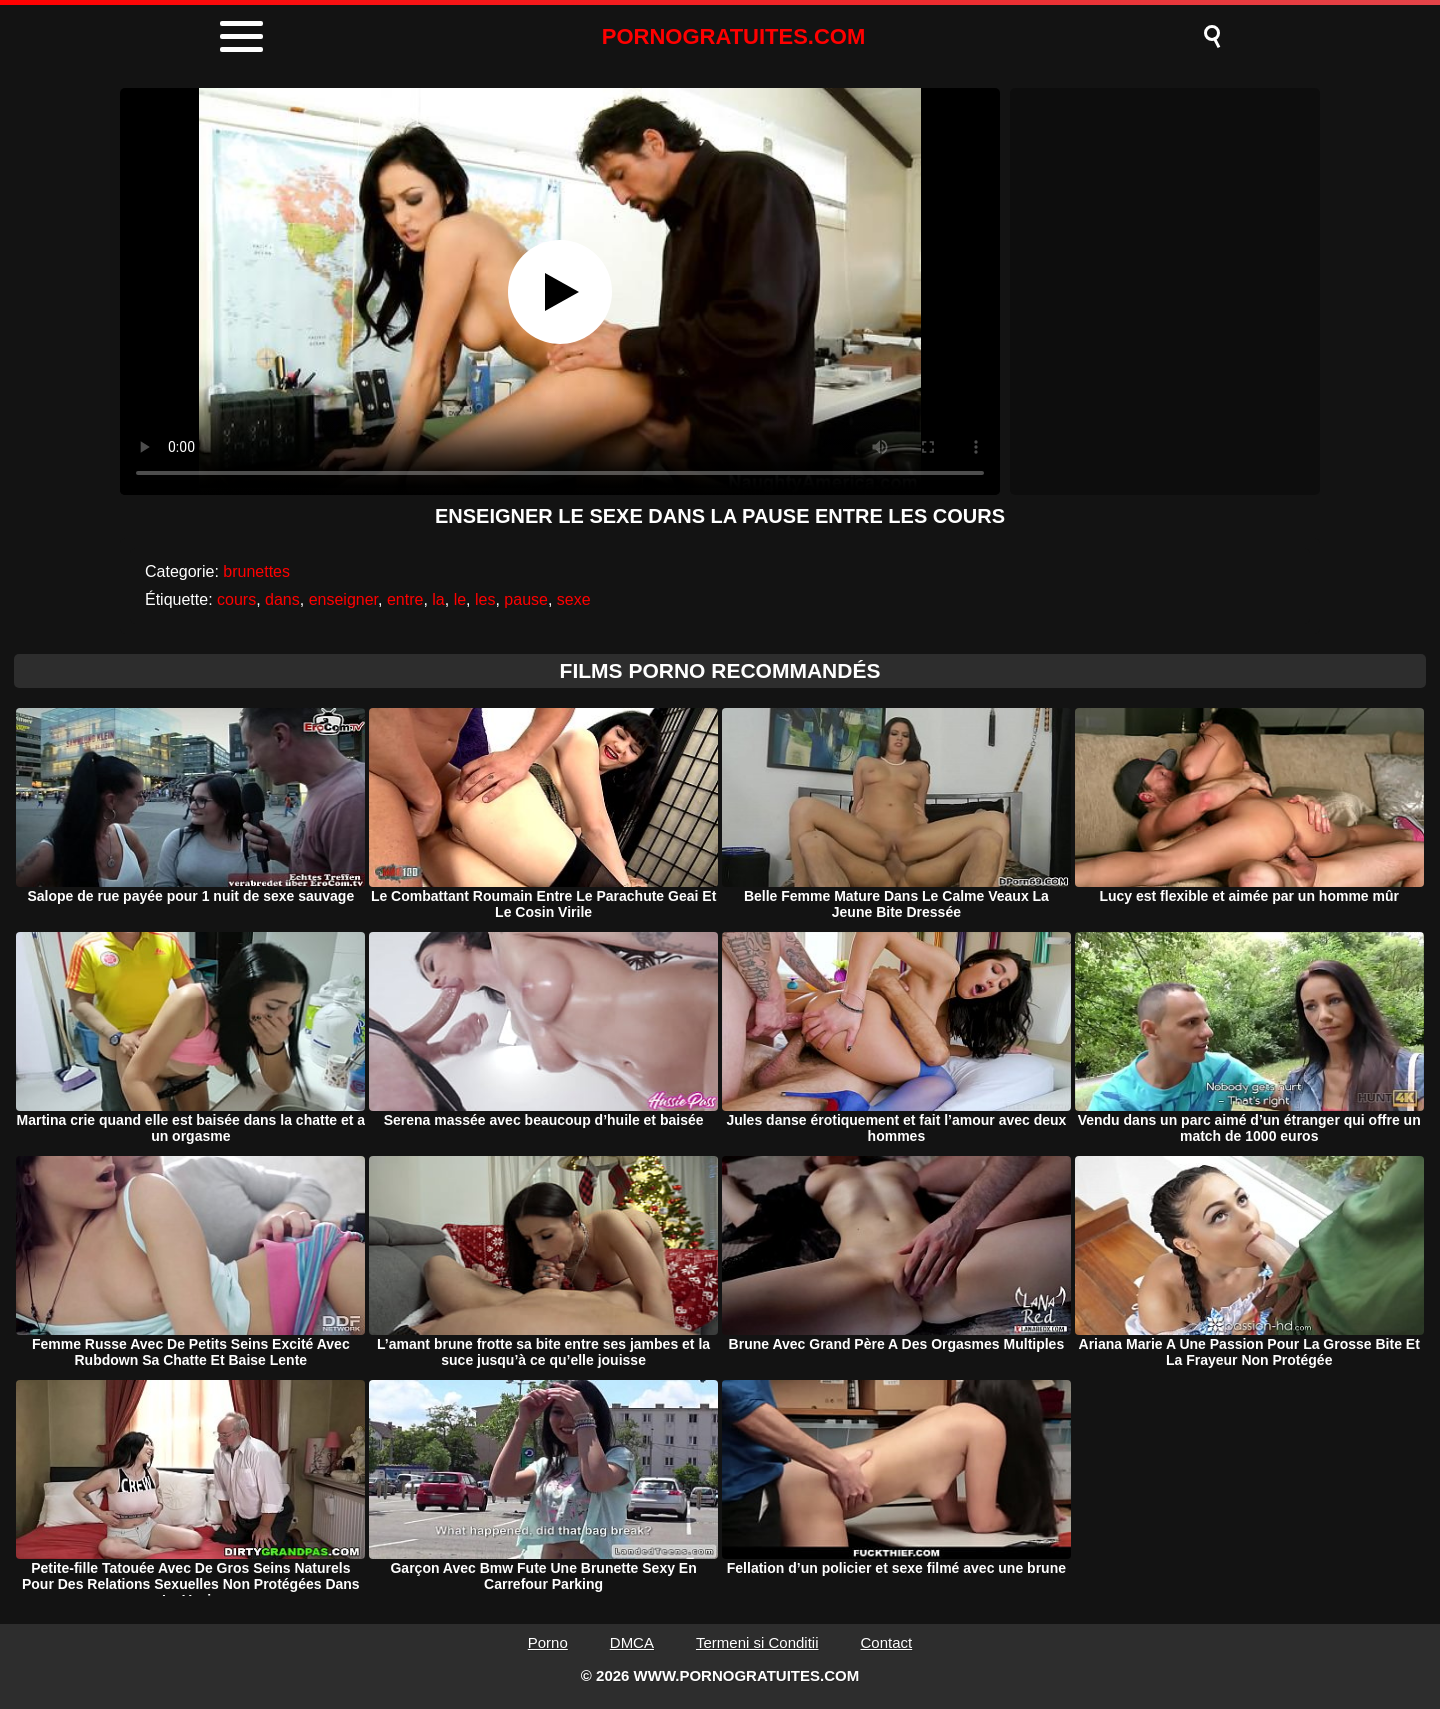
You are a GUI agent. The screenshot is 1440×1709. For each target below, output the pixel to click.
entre (405, 599)
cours (236, 599)
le (460, 599)
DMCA (632, 1642)
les (485, 599)
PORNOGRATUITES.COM (734, 36)
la (438, 599)
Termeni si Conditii (757, 1642)
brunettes (256, 571)
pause (526, 599)
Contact (887, 1642)
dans (282, 599)
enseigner (343, 599)
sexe (574, 599)
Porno (548, 1642)
